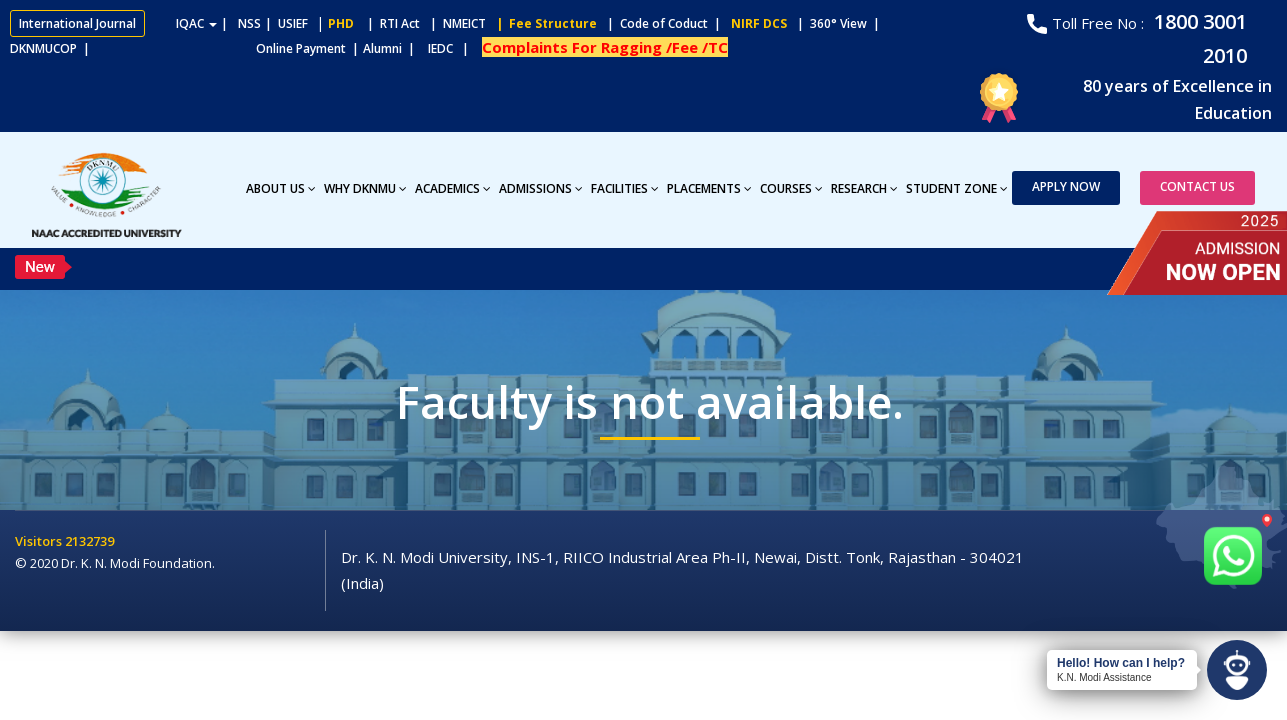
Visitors (40, 541)
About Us (281, 188)
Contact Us (1197, 186)
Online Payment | (229, 48)
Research (864, 188)
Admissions (541, 188)
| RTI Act (389, 23)
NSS (249, 23)
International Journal (77, 23)
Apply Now (1066, 186)
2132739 (89, 541)
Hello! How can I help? (1121, 663)
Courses (791, 188)
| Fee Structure (543, 23)
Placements (709, 188)
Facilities (625, 188)
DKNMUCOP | (53, 48)
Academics (453, 188)
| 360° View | (838, 23)
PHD (341, 23)
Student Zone (957, 188)
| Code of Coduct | (664, 23)
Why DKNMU (365, 188)
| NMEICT (455, 23)
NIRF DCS (759, 23)
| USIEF (286, 23)
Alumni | (393, 48)
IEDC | (453, 48)
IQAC (196, 23)
